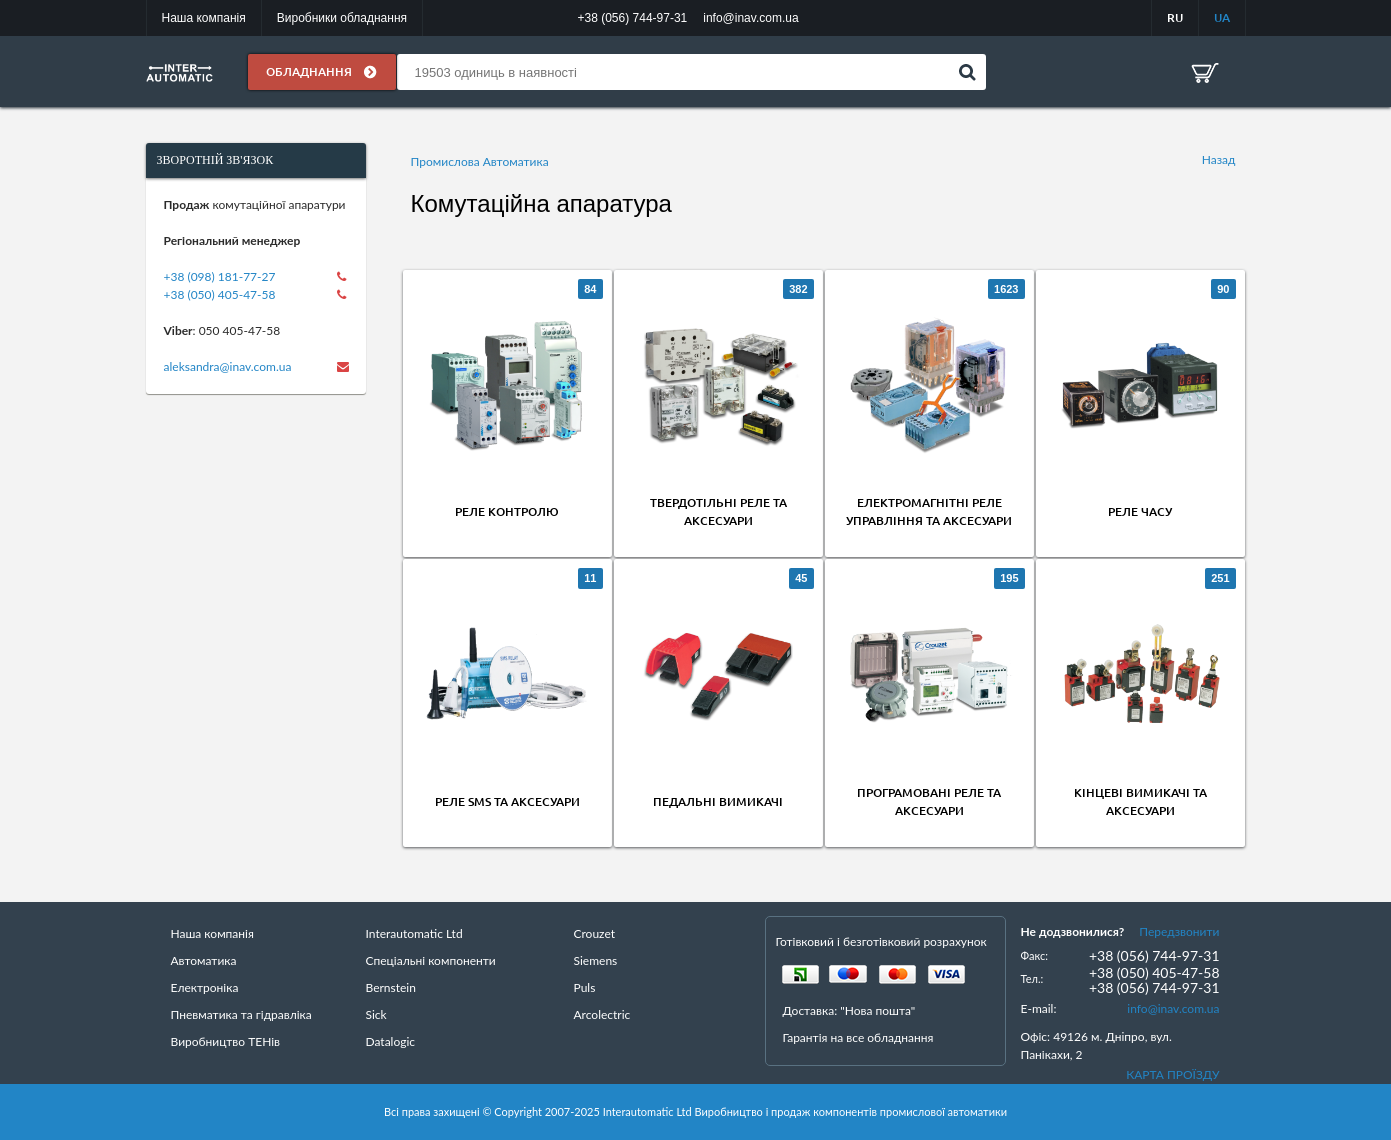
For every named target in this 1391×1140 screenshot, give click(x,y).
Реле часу (1140, 511)
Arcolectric (602, 1014)
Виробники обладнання (342, 18)
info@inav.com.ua (1173, 1008)
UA (1222, 17)
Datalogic (391, 1041)
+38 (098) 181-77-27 (220, 276)
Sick (376, 1014)
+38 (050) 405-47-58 (220, 294)
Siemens (596, 960)
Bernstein (391, 987)
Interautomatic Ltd (414, 933)
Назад (1219, 159)
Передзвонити (1179, 931)
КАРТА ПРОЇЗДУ (1172, 1074)
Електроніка (205, 987)
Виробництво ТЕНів (226, 1041)
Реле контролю (507, 511)
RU (1175, 17)
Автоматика (204, 960)
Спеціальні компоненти (431, 960)
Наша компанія (204, 18)
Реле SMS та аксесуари (507, 801)
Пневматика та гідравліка (241, 1014)
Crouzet (595, 933)
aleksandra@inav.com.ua (228, 366)
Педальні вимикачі (718, 801)
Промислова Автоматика (480, 161)
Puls (585, 987)
